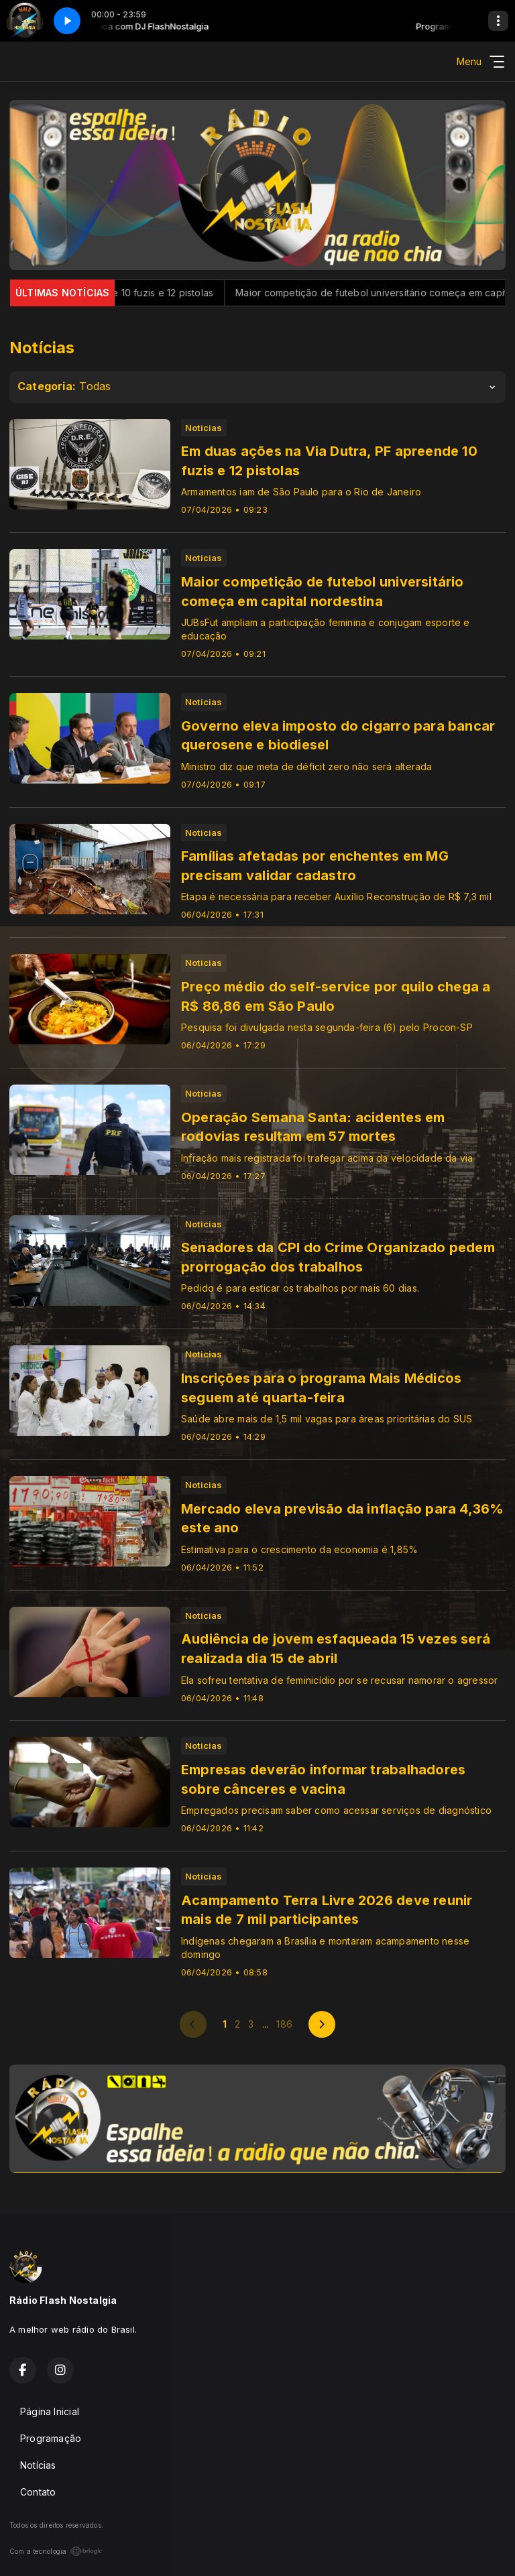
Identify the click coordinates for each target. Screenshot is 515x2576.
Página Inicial (49, 2411)
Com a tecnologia (56, 2551)
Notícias (38, 2465)
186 (284, 2024)
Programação (50, 2438)
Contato (38, 2492)
